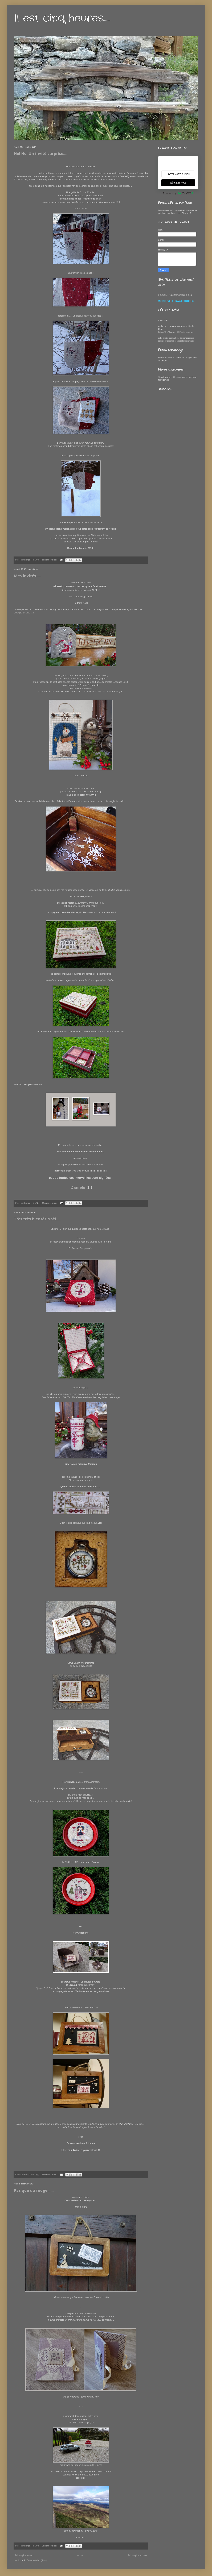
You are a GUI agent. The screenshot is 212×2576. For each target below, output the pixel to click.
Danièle (78, 1187)
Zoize (99, 198)
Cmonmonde (100, 1788)
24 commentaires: (49, 560)
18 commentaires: (49, 2546)
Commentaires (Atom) (37, 2560)
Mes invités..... (27, 575)
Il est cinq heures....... (62, 18)
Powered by (178, 193)
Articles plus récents (24, 2555)
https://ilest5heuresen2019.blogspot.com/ (176, 332)
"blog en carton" (86, 1985)
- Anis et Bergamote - (82, 1248)
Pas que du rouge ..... (34, 2190)
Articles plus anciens (137, 2555)
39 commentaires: (49, 1203)
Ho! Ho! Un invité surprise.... (40, 153)
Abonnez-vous (178, 182)
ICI (174, 357)
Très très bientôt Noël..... (37, 1218)
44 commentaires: (49, 2174)
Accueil (80, 2555)
